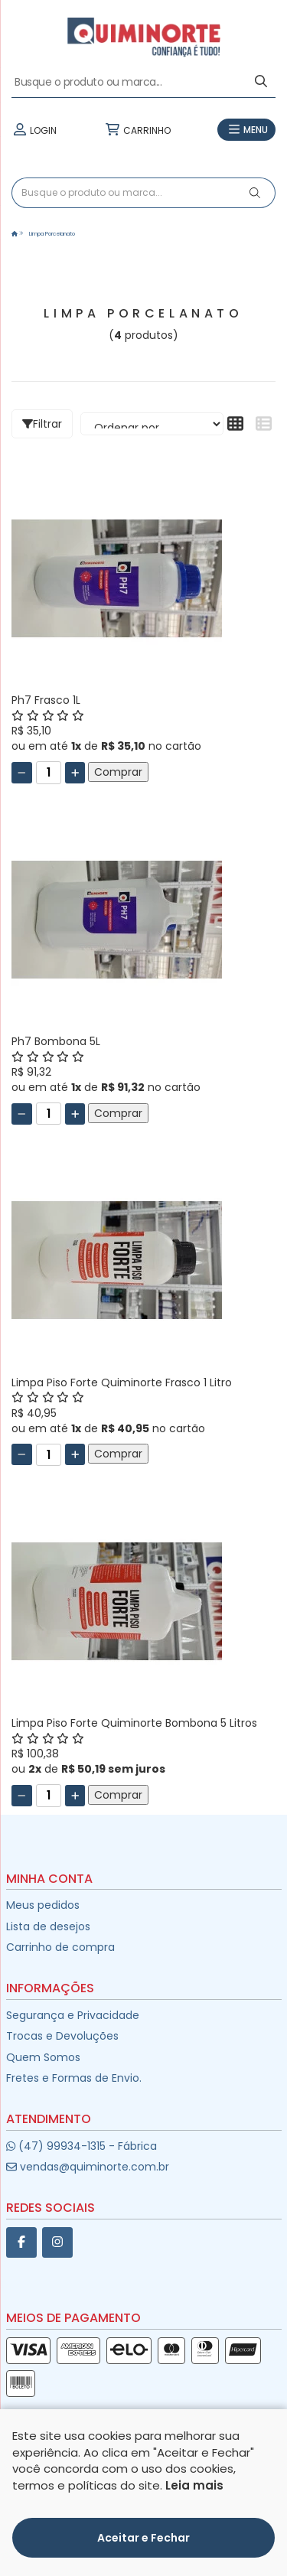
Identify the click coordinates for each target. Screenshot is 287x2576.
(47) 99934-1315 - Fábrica (81, 2146)
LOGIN (34, 130)
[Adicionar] (75, 772)
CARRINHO (137, 130)
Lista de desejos (48, 1926)
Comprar (118, 772)
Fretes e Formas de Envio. (74, 2078)
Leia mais (194, 2485)
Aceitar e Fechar (143, 2537)
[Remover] (21, 772)
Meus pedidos (43, 1905)
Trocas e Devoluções (62, 2036)
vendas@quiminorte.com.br (87, 2166)
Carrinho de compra (60, 1947)
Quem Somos (43, 2057)
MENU (246, 130)
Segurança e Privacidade (72, 2015)
